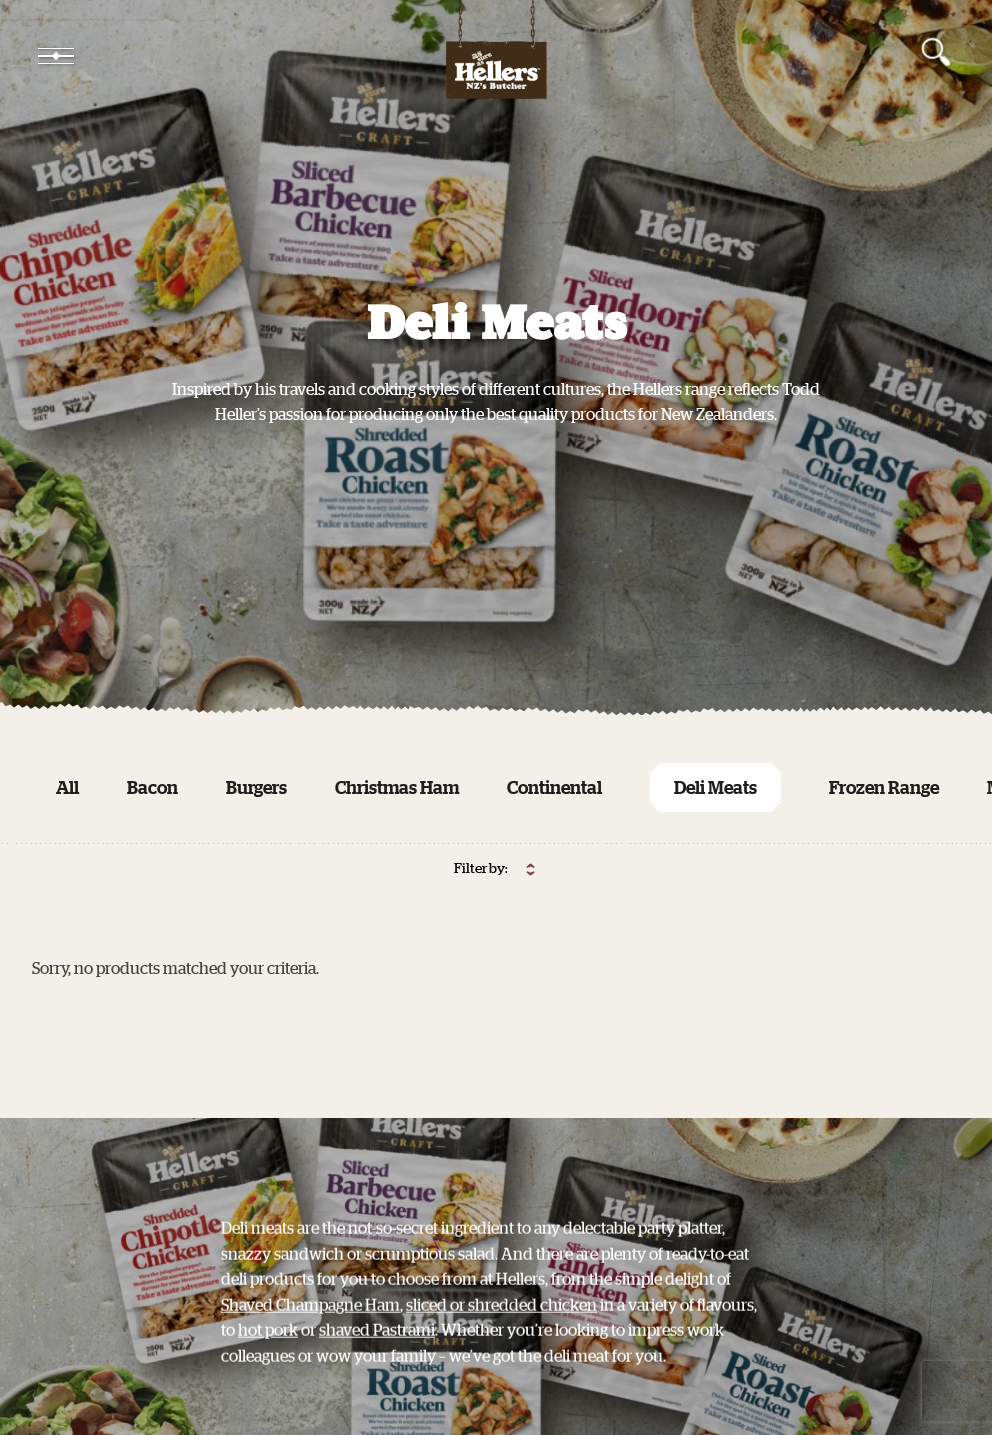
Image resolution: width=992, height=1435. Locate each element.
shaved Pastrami (377, 1348)
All (67, 787)
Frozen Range (884, 787)
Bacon (152, 787)
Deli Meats (715, 787)
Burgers (256, 787)
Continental (554, 787)
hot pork (268, 1348)
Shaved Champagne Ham (310, 1323)
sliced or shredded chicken (501, 1323)
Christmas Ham (397, 787)
